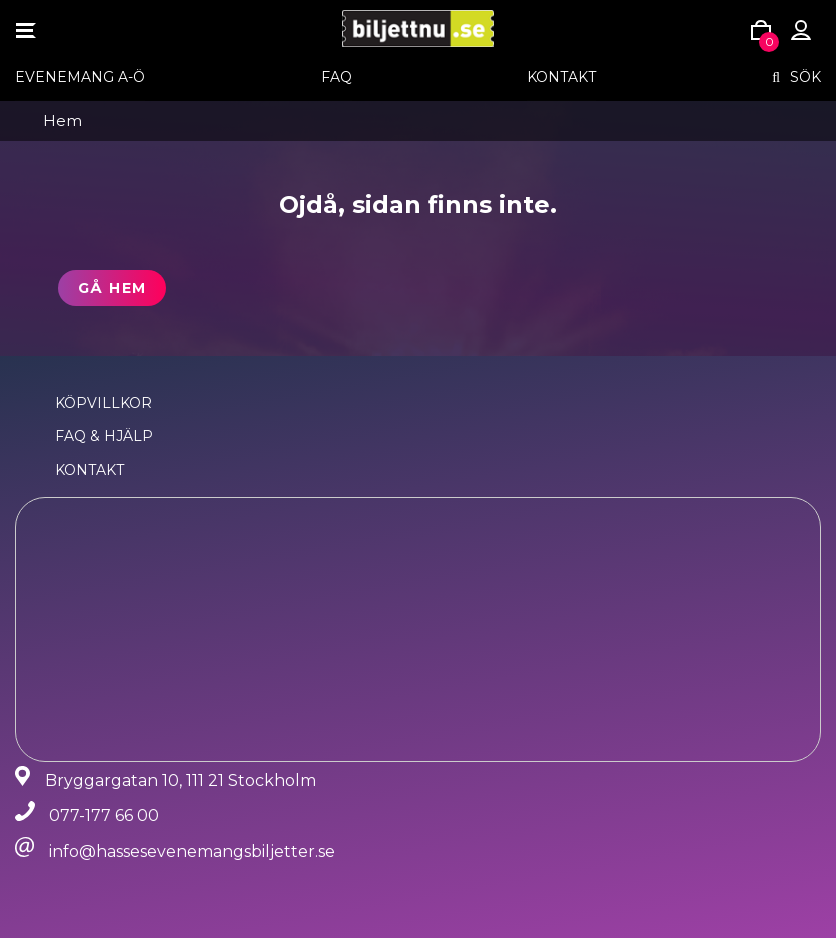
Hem (62, 121)
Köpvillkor (103, 403)
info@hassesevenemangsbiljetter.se (192, 851)
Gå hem (112, 288)
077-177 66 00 (104, 815)
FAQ (336, 77)
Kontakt (561, 77)
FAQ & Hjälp (104, 436)
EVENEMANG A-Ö (80, 77)
